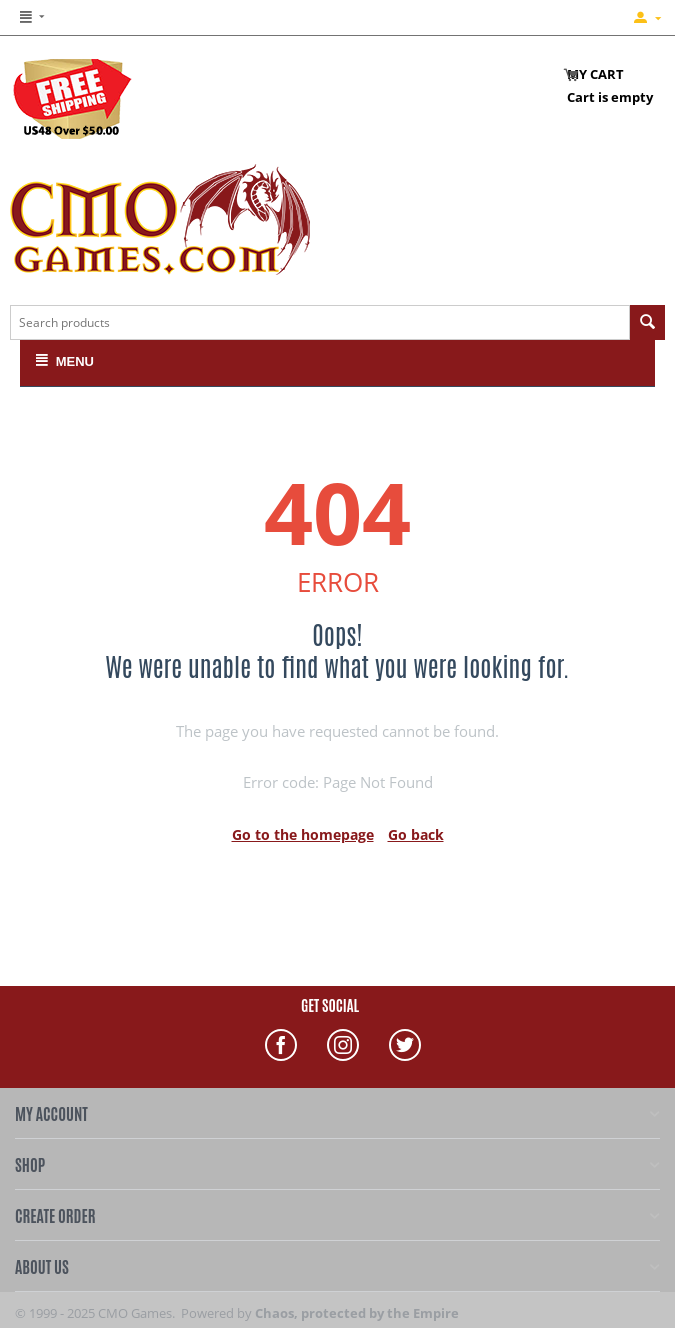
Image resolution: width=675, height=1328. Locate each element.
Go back (416, 834)
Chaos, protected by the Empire (357, 1313)
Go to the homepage (303, 834)
